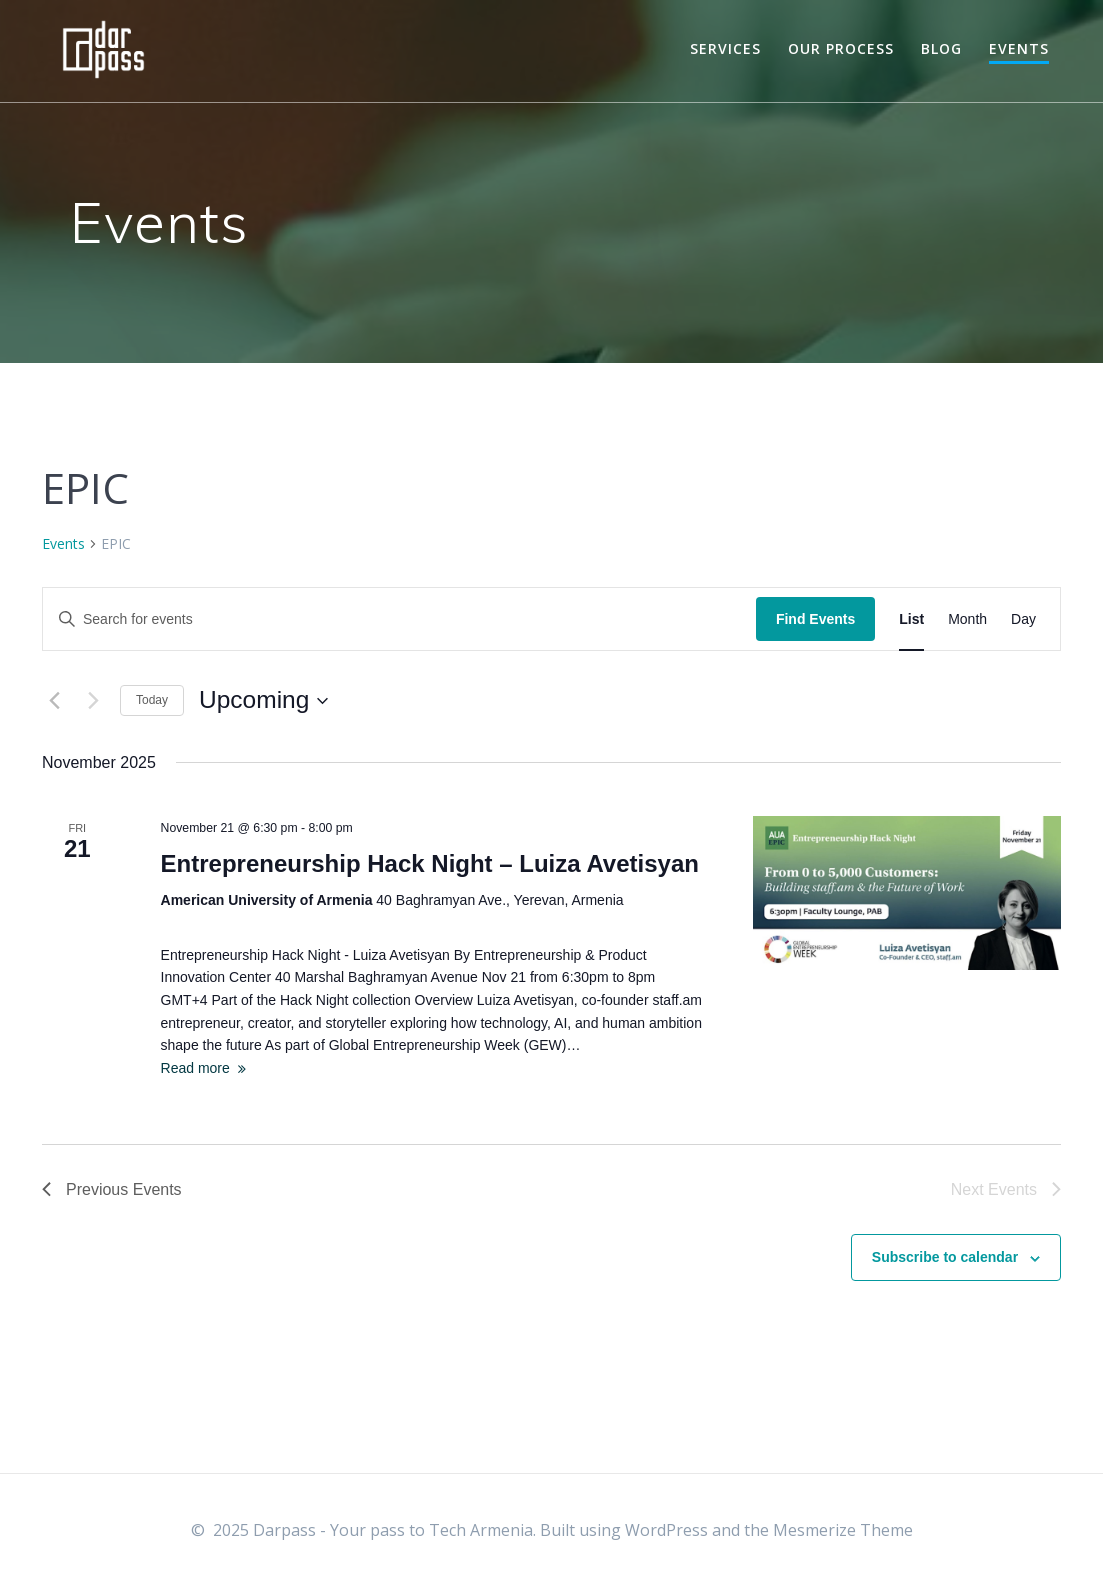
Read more (195, 1068)
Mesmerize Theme (843, 1530)
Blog (941, 48)
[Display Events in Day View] (1023, 619)
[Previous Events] (54, 701)
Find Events (815, 619)
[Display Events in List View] (911, 619)
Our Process (841, 48)
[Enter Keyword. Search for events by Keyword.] (399, 619)
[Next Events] (93, 701)
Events (1019, 48)
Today (152, 700)
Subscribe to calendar (945, 1257)
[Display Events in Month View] (967, 619)
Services (725, 48)
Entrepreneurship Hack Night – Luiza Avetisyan (430, 863)
